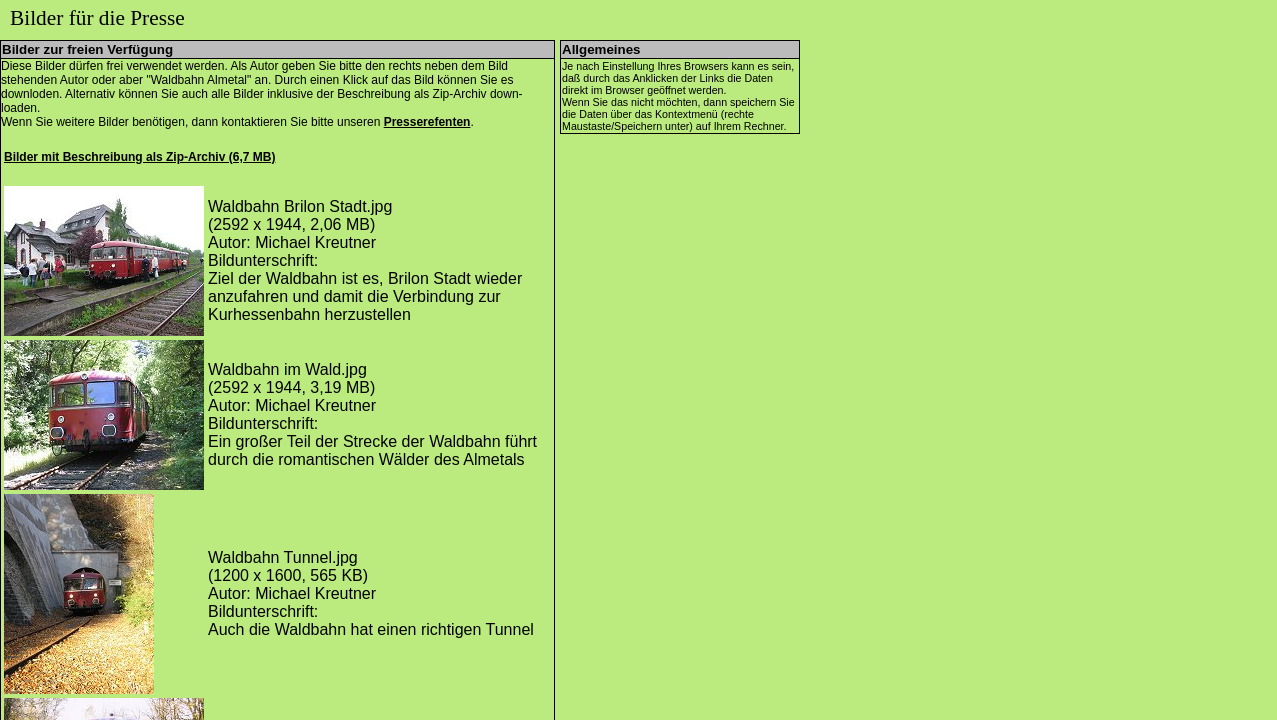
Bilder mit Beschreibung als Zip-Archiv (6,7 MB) (139, 157)
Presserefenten (427, 122)
